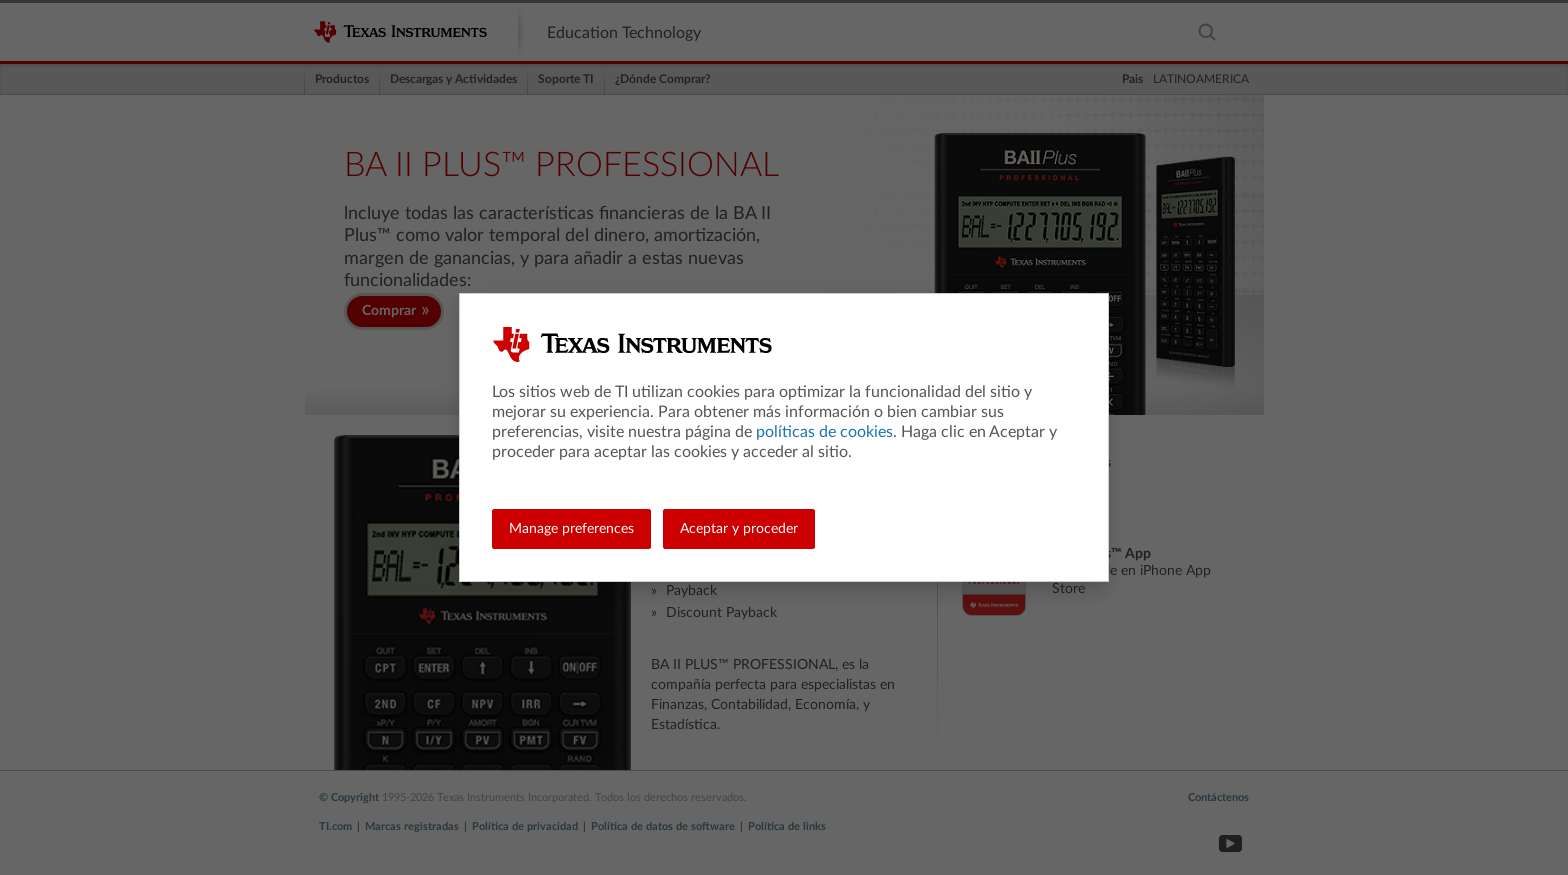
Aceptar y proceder (739, 529)
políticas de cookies (824, 432)
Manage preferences (571, 529)
